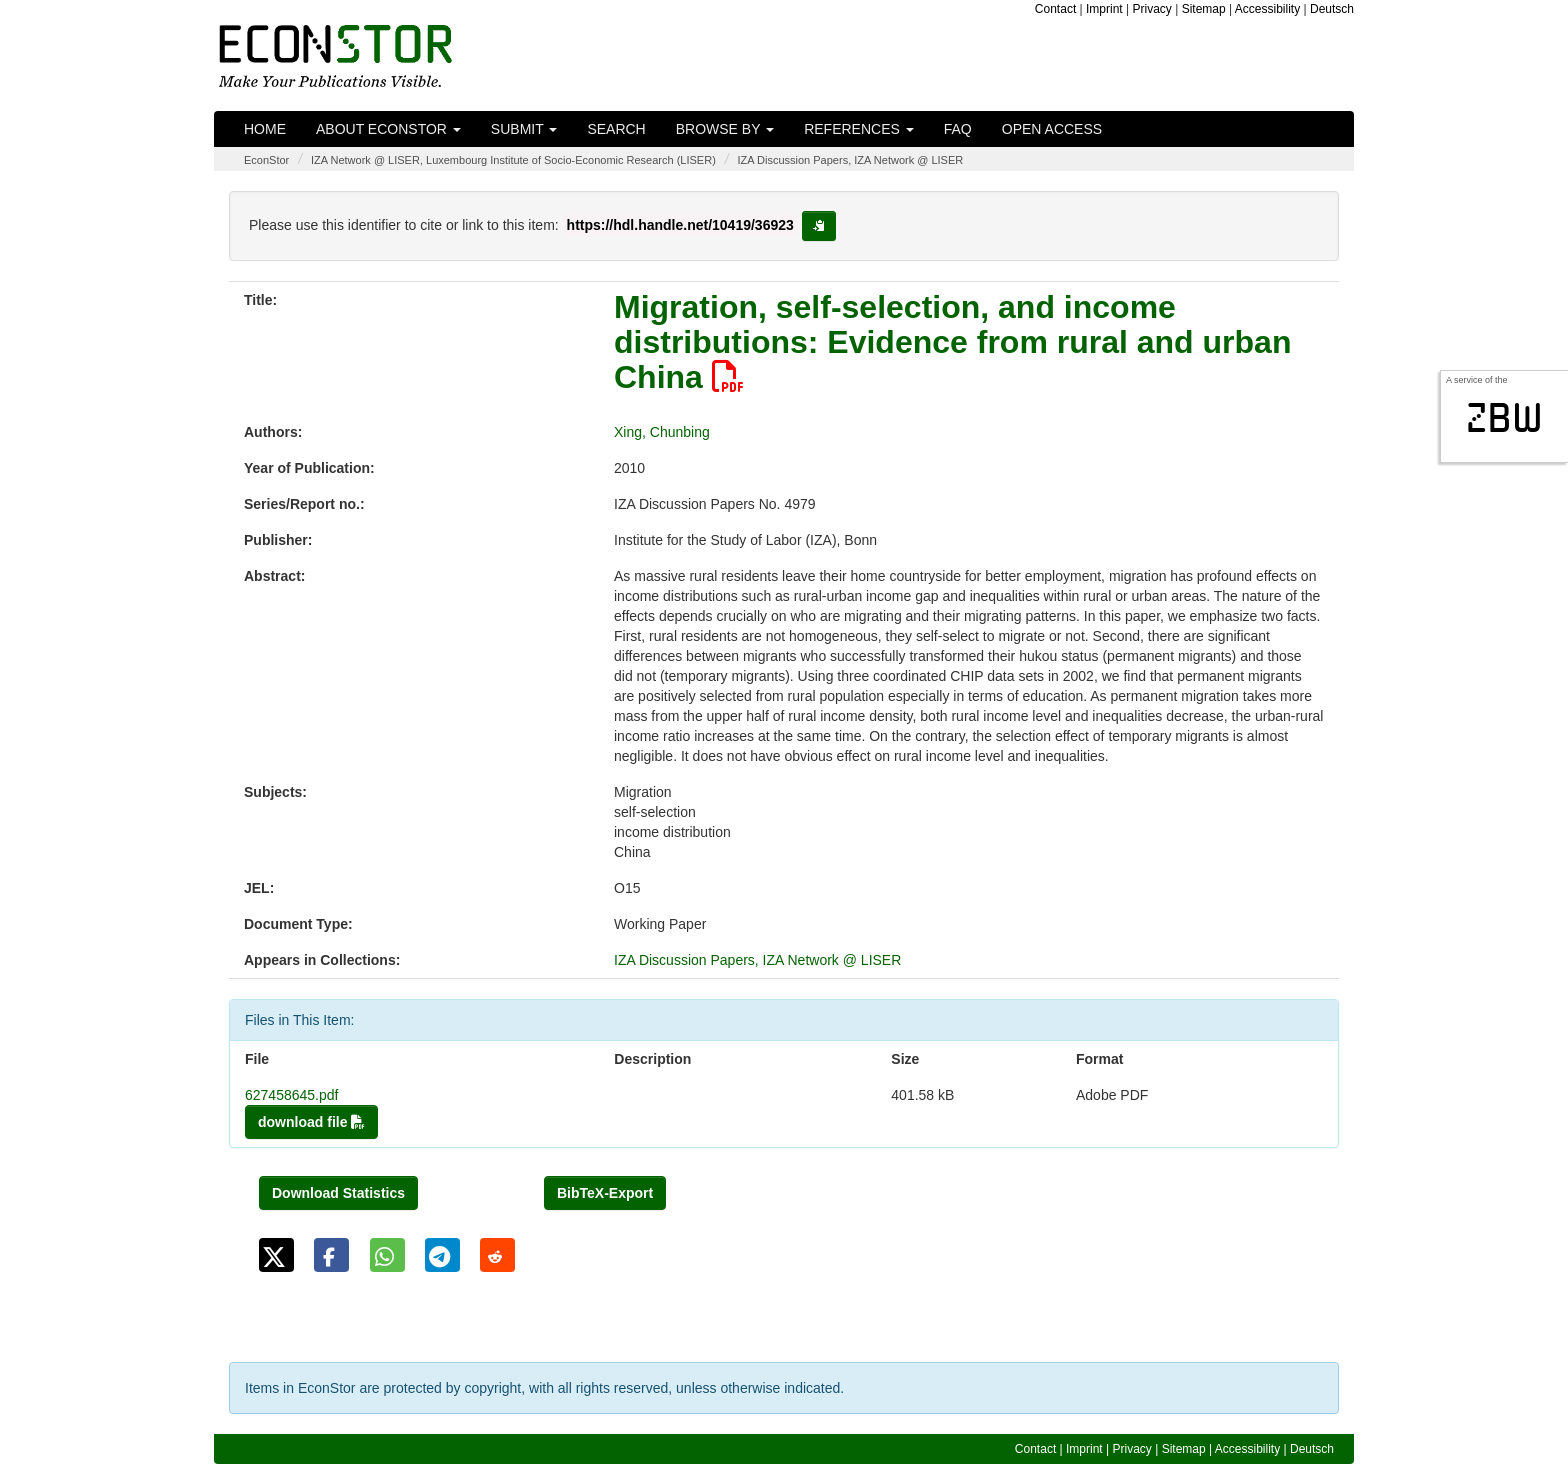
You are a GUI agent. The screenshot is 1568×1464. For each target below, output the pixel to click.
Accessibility (1267, 9)
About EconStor (388, 129)
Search (616, 129)
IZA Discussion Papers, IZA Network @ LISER (850, 160)
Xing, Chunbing (662, 432)
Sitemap (1204, 9)
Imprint (1104, 9)
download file (311, 1122)
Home (265, 129)
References (859, 129)
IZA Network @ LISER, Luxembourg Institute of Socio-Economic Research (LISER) (513, 160)
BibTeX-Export (605, 1193)
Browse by (725, 129)
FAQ (958, 129)
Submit (524, 129)
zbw (1504, 418)
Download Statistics (338, 1193)
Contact (1055, 9)
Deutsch (1332, 9)
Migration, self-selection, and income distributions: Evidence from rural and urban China (952, 342)
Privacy (1152, 9)
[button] (276, 1255)
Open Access (1052, 129)
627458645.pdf (291, 1095)
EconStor (266, 160)
